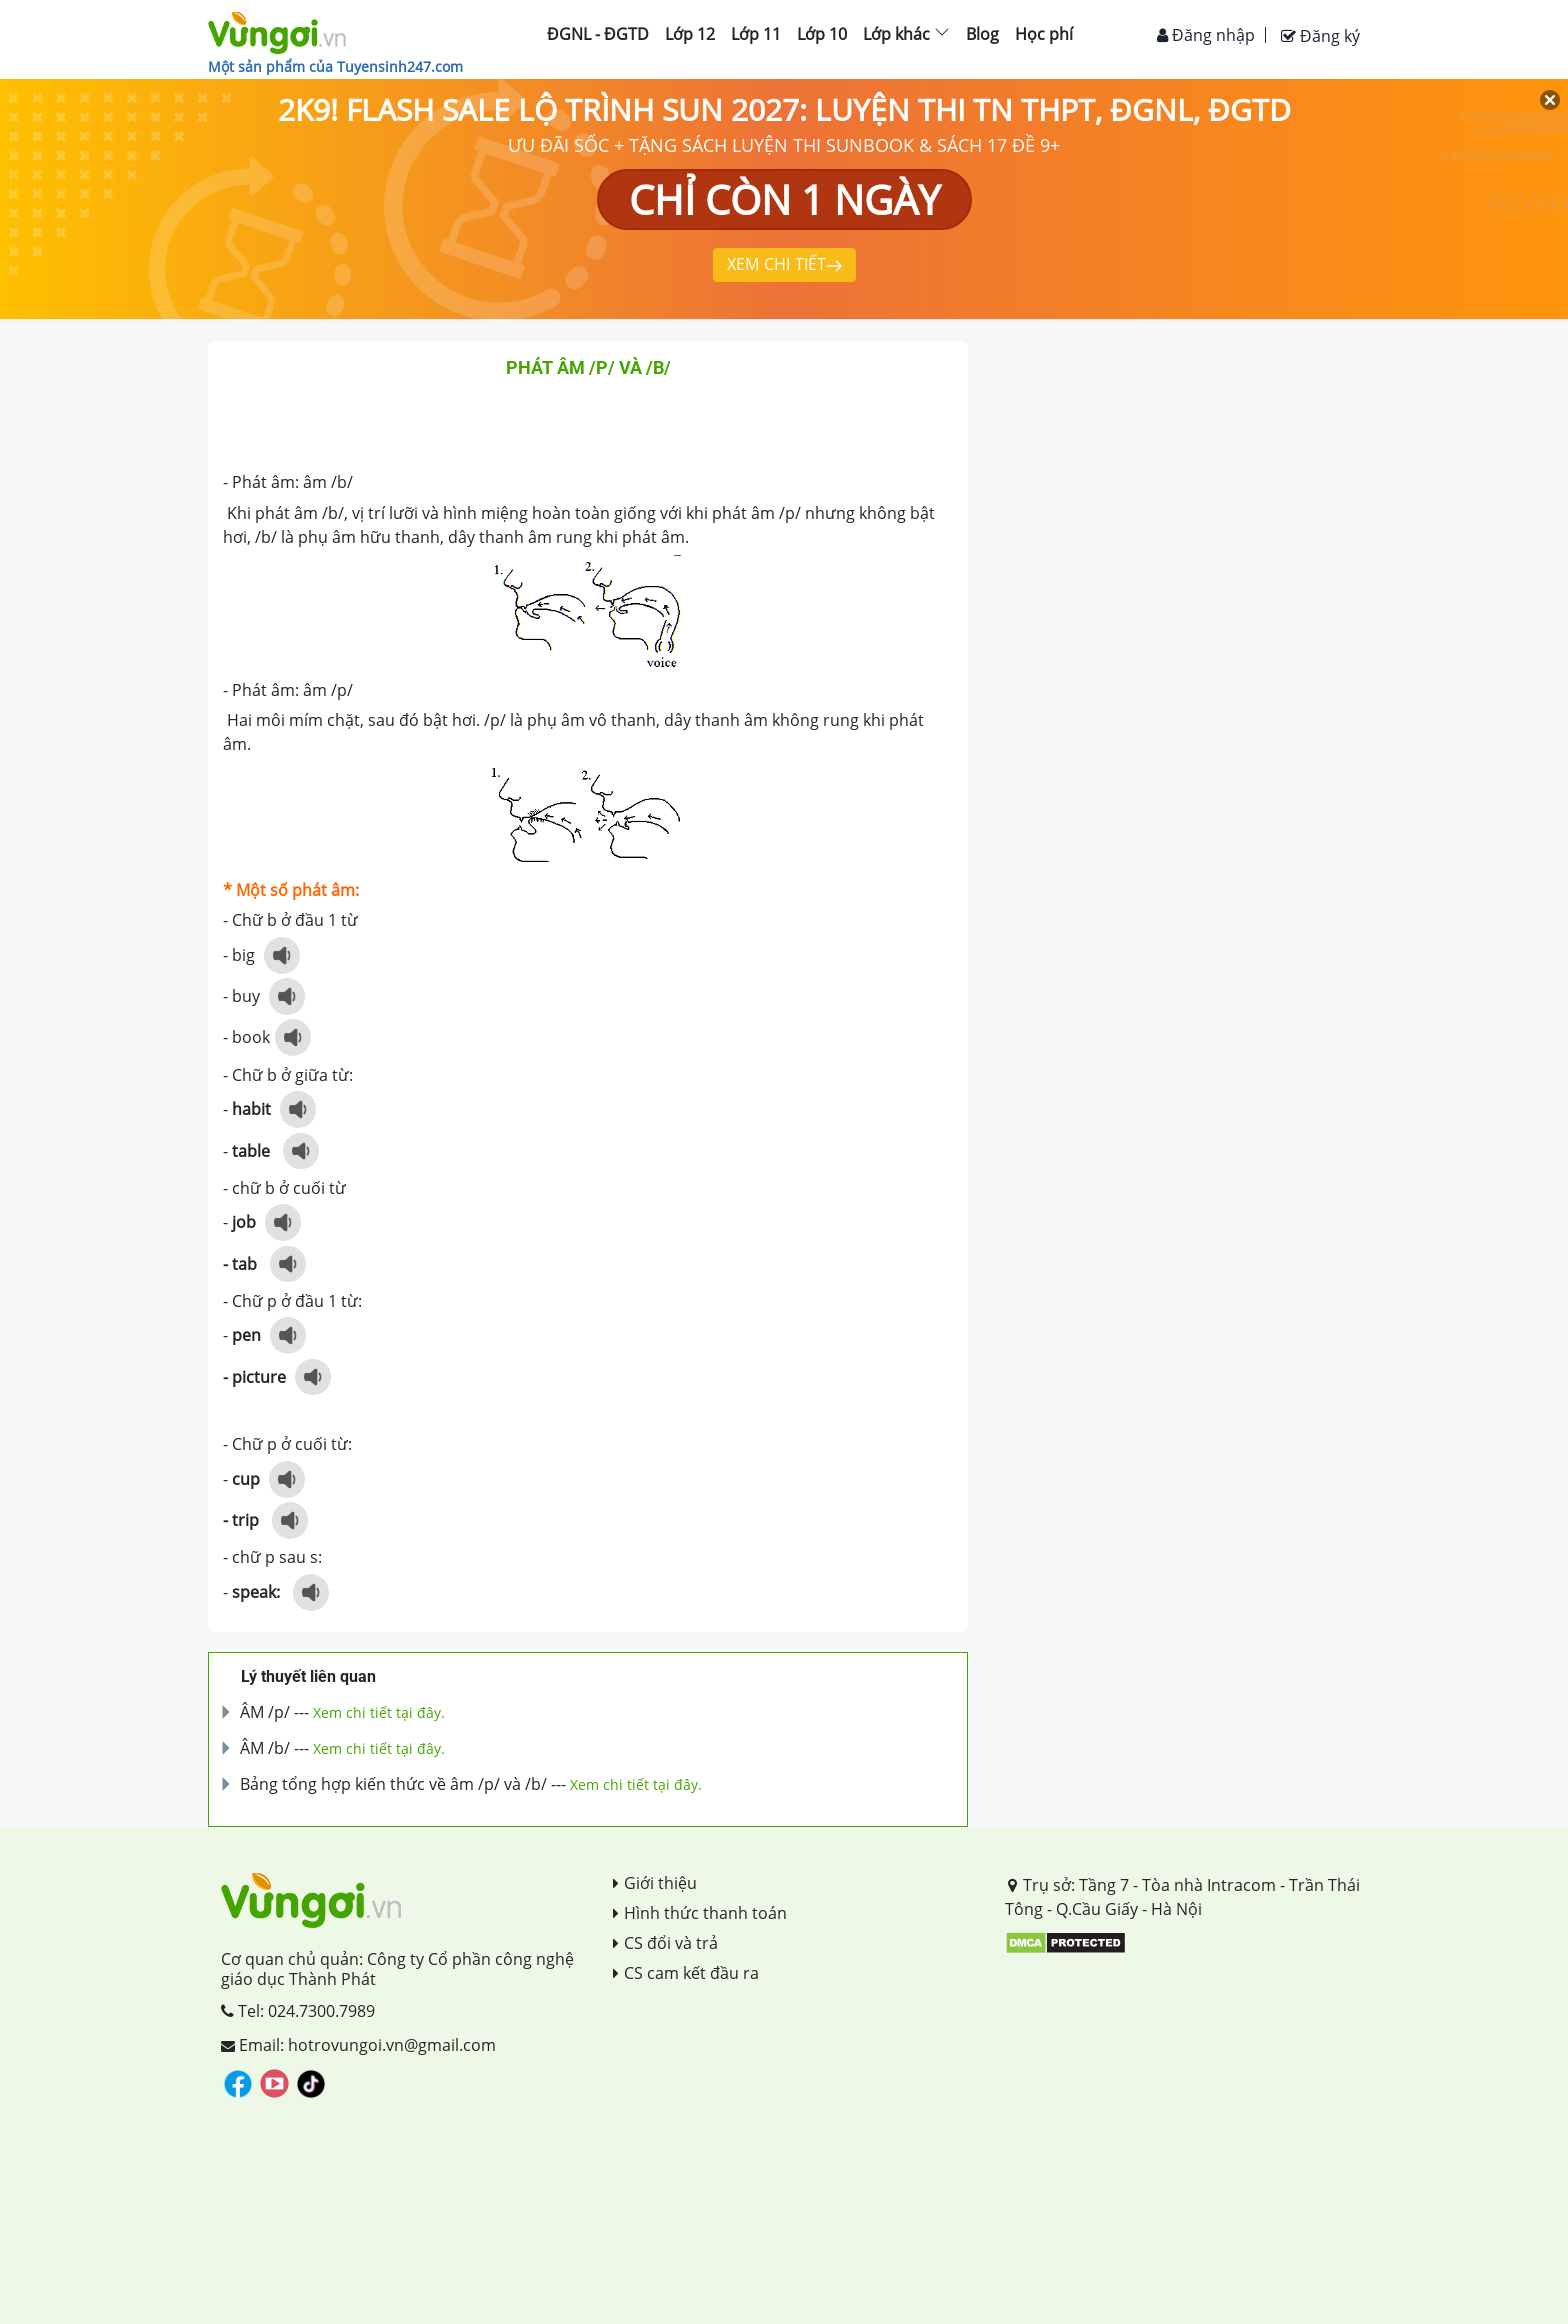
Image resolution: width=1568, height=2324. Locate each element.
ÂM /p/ (265, 1712)
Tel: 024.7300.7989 (298, 2011)
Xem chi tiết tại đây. (379, 1712)
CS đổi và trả (665, 1943)
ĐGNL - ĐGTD (598, 34)
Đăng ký (1320, 36)
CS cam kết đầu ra (686, 1973)
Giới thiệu (655, 1883)
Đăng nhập (1206, 35)
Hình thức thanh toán (700, 1913)
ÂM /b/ (265, 1748)
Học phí (1044, 34)
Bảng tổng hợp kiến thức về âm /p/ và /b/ (393, 1784)
